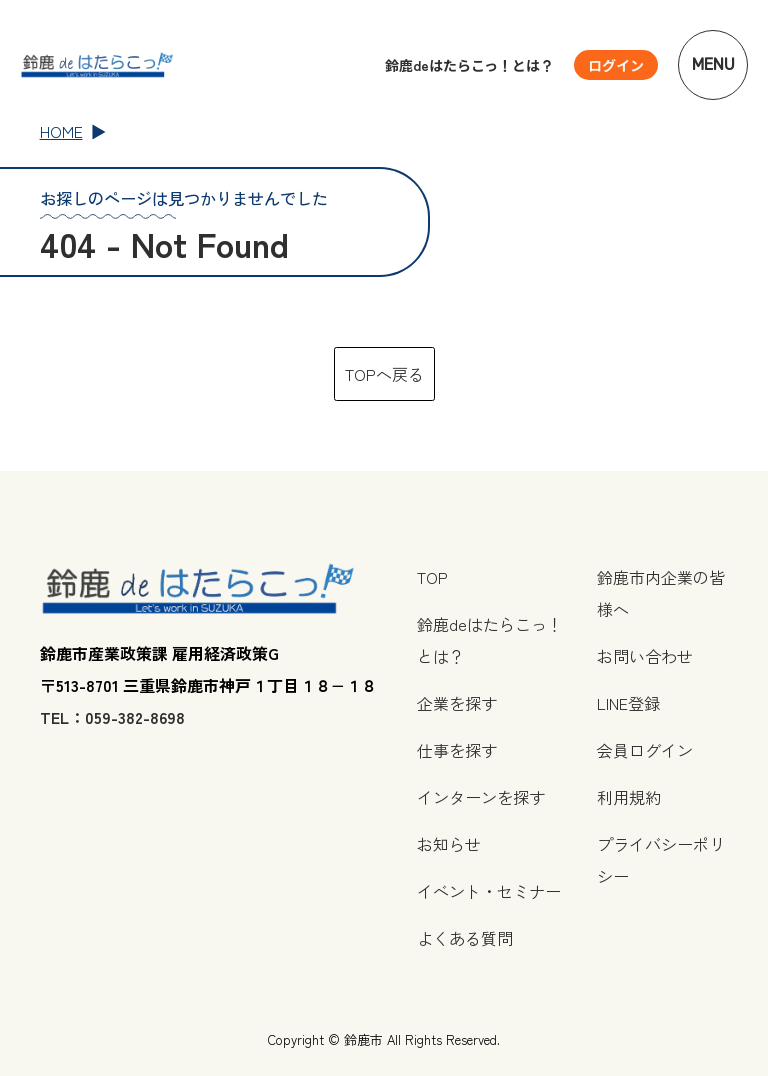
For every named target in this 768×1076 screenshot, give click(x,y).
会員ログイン (645, 750)
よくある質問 (465, 938)
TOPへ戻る (384, 374)
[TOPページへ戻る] (97, 64)
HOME (61, 131)
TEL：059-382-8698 (112, 717)
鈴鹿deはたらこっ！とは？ (469, 65)
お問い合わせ (645, 656)
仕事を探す (457, 750)
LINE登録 (628, 703)
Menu (713, 64)
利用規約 (629, 797)
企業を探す (457, 703)
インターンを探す (481, 797)
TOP (432, 577)
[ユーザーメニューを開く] (616, 65)
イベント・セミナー (489, 891)
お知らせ (449, 844)
